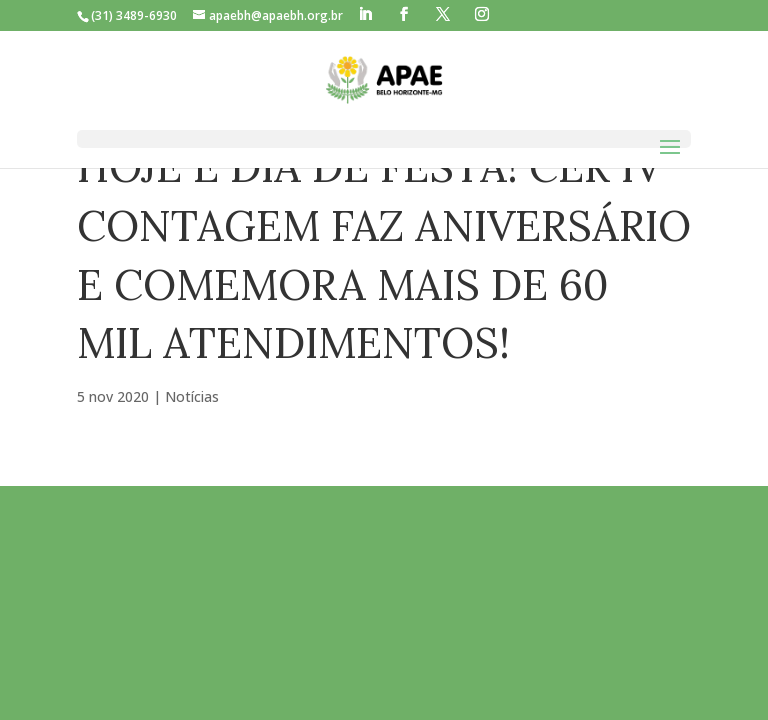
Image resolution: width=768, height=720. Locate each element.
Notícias (192, 396)
